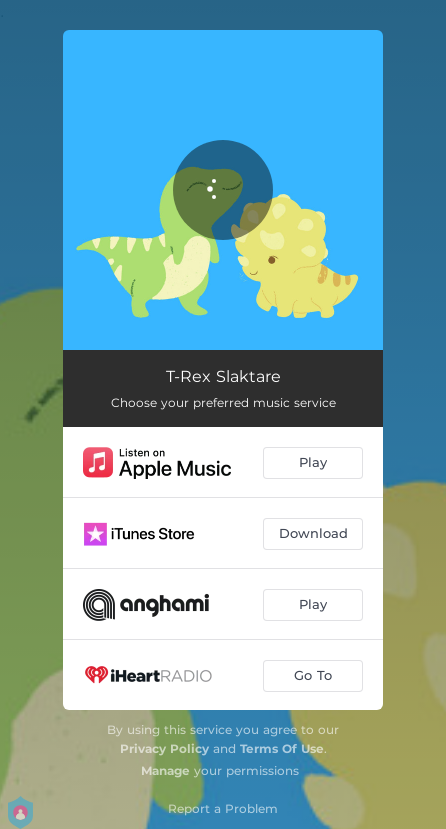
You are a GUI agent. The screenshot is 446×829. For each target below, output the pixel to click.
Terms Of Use (282, 748)
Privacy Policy (164, 748)
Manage (165, 770)
